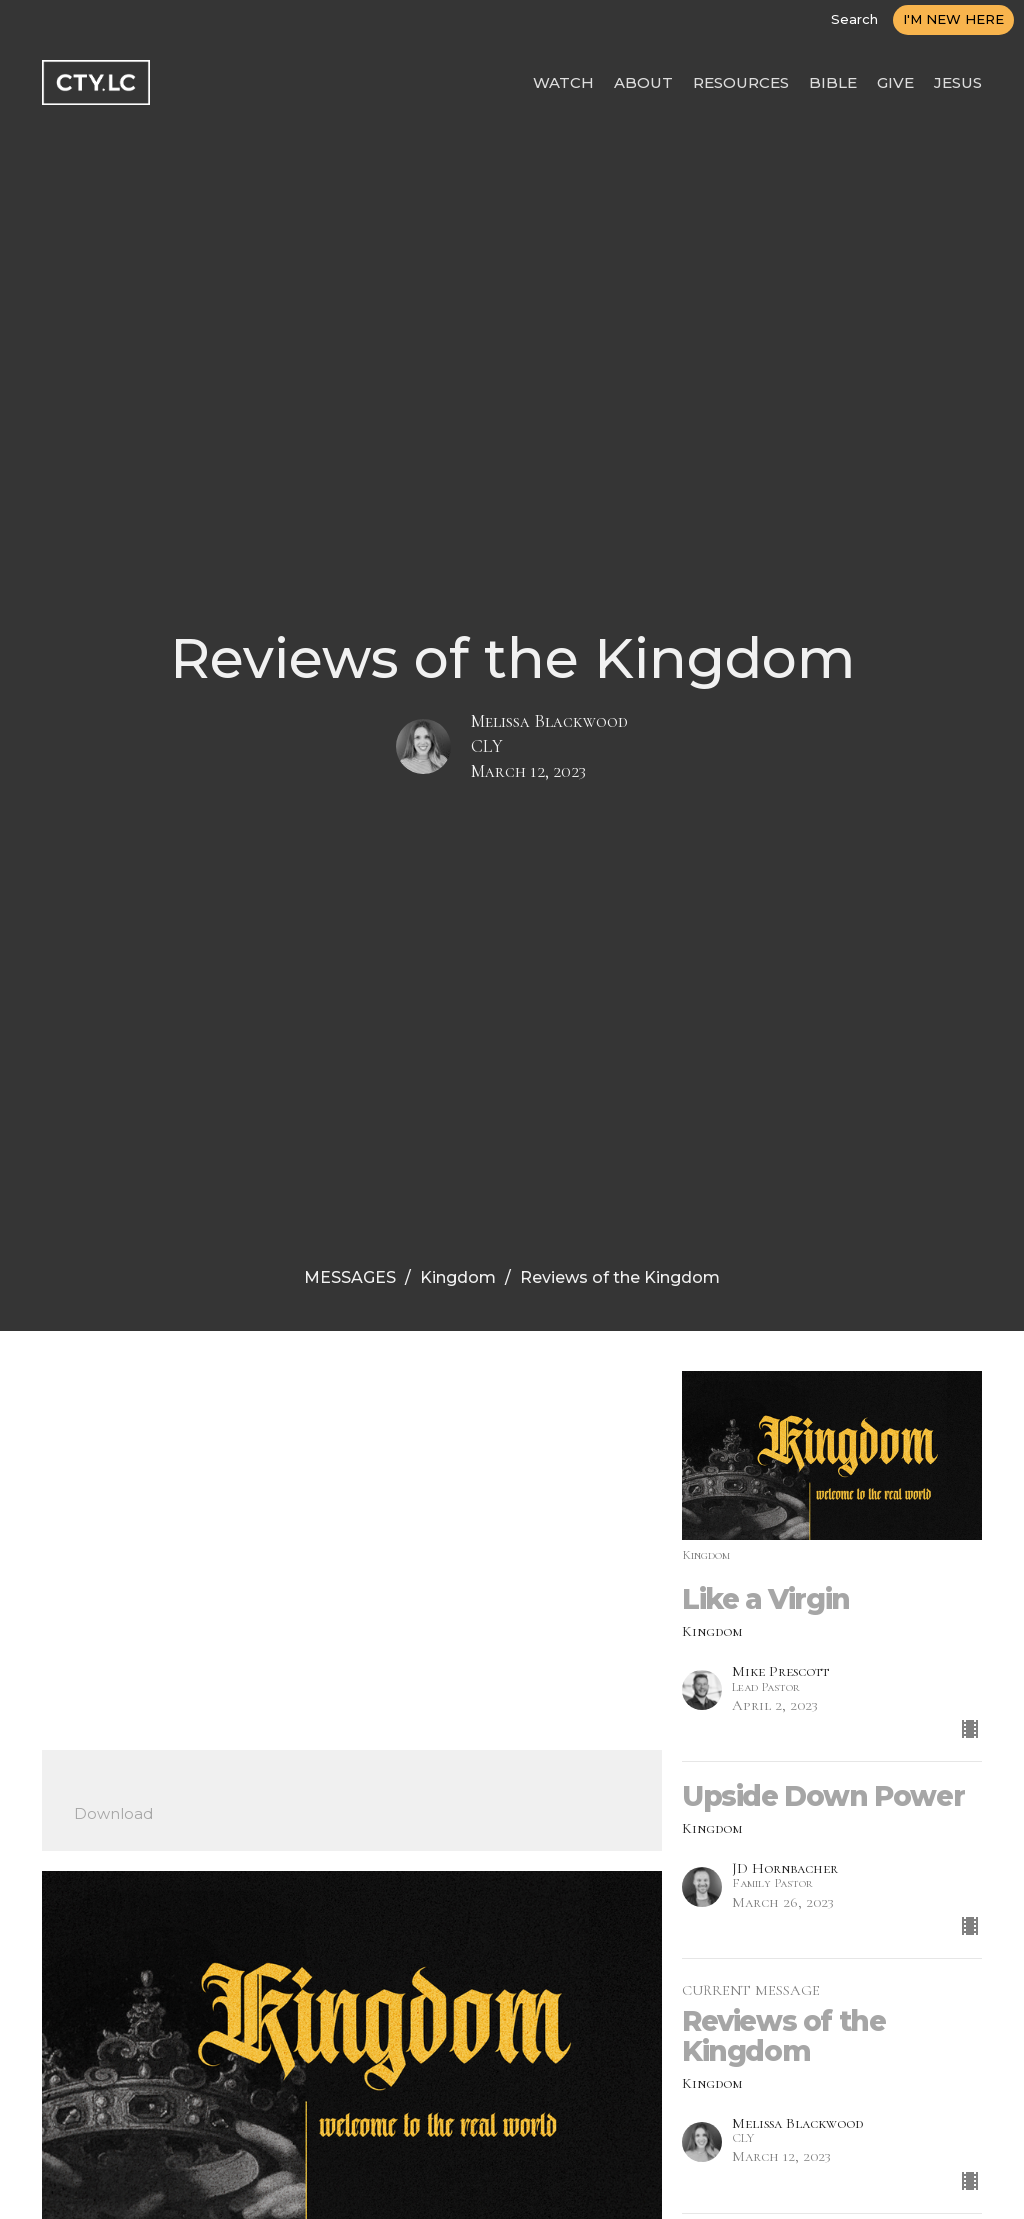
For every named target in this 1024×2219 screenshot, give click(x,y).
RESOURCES (741, 82)
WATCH (563, 82)
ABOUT (643, 82)
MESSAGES (350, 1277)
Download (113, 1813)
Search (854, 19)
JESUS (958, 82)
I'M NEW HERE (953, 19)
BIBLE (833, 82)
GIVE (895, 82)
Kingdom (458, 1277)
